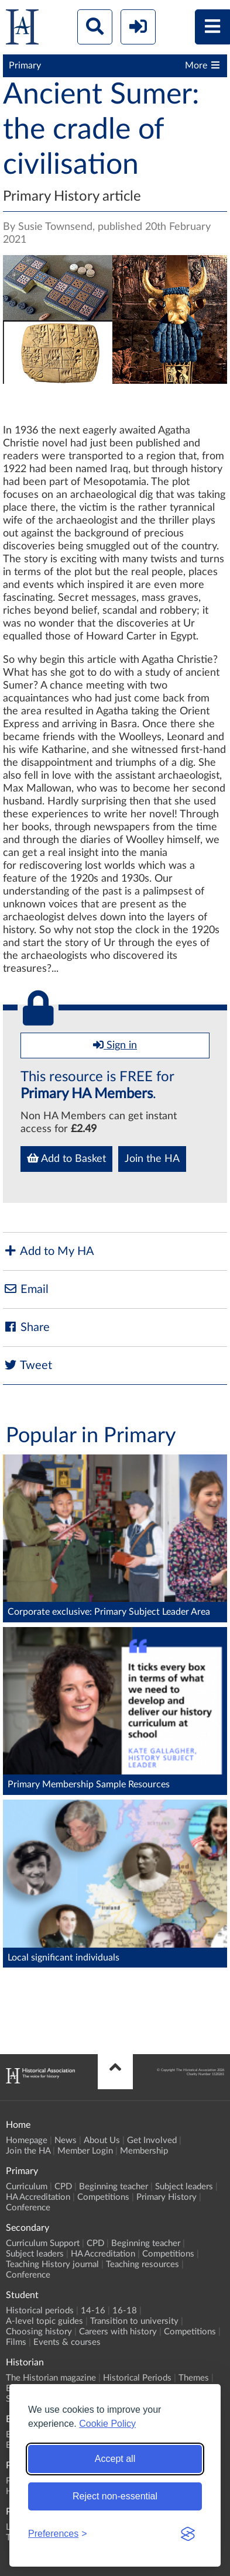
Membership (144, 2151)
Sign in (115, 1045)
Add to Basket (66, 1158)
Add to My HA (48, 1251)
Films (16, 2342)
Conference (28, 2207)
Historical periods (40, 2310)
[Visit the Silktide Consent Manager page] (188, 2534)
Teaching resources (142, 2264)
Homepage (26, 2140)
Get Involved (152, 2140)
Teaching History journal (52, 2264)
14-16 (93, 2310)
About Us (102, 2140)
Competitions (103, 2197)
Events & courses (67, 2342)
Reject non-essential (115, 2496)
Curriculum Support (43, 2243)
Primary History (166, 2197)
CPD (63, 2186)
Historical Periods (137, 2378)
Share (26, 1327)
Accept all (115, 2459)
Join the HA (152, 1159)
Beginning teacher (113, 2186)
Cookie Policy (107, 2424)
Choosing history (39, 2331)
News (65, 2140)
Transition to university (134, 2321)
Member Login (85, 2151)
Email (26, 1289)
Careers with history (118, 2331)
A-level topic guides (44, 2321)
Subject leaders (184, 2186)
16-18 (124, 2310)
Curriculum (26, 2186)
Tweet (27, 1365)
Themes (193, 2378)
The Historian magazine (51, 2378)
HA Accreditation (38, 2197)
